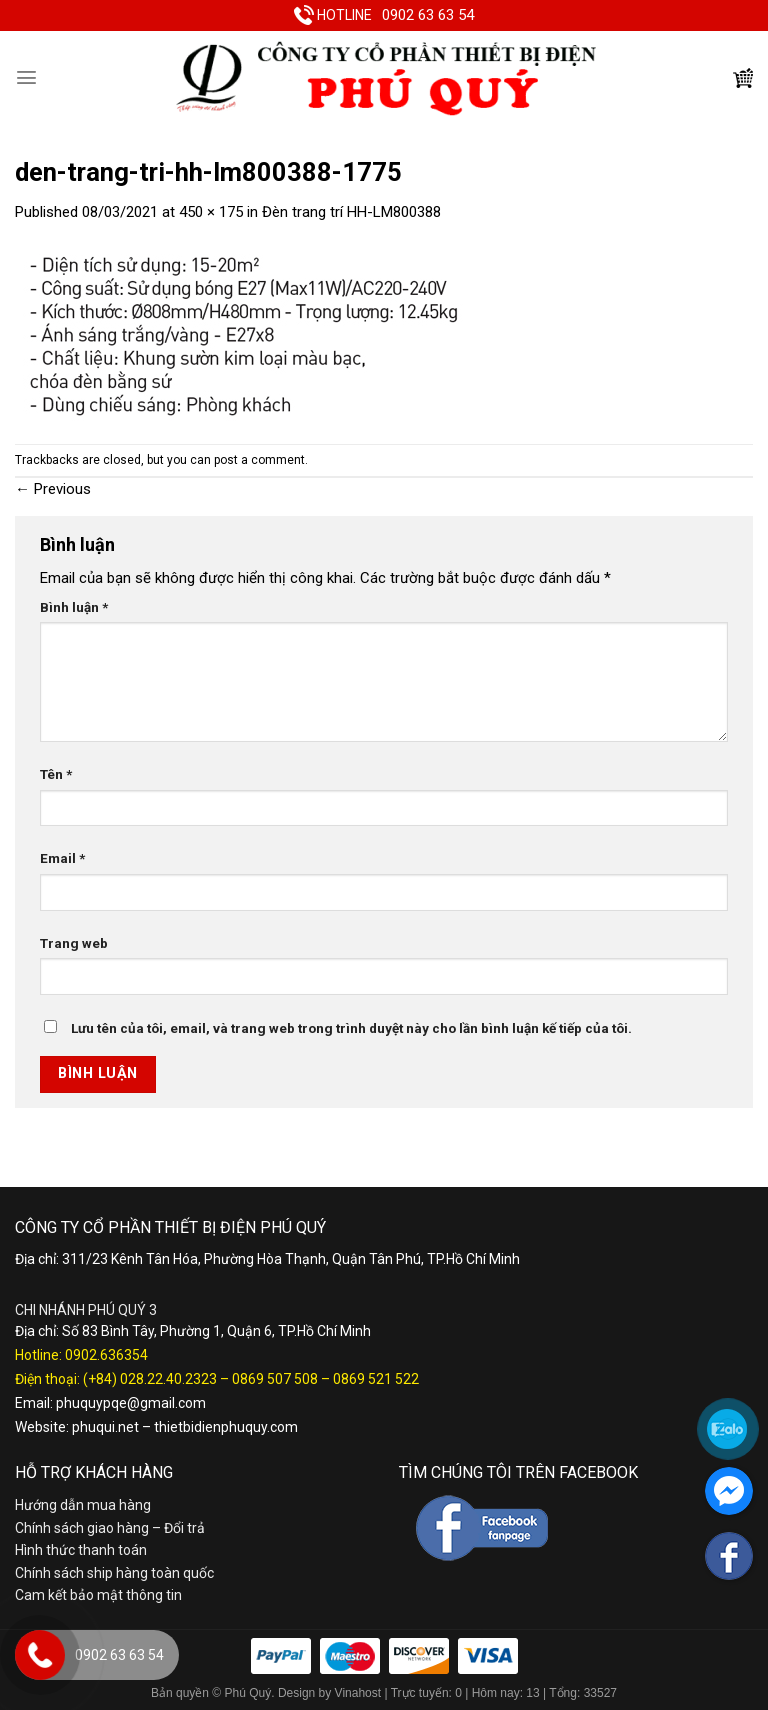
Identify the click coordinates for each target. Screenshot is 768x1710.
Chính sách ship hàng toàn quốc (114, 1573)
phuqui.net (105, 1427)
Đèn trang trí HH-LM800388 (351, 212)
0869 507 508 (275, 1379)
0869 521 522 (376, 1379)
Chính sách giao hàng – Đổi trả (110, 1528)
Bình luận (74, 607)
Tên (56, 774)
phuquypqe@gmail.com (131, 1403)
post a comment (259, 460)
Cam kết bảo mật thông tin (98, 1595)
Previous (53, 489)
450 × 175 (211, 212)
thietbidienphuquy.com (226, 1427)
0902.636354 (106, 1355)
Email (62, 858)
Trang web (74, 943)
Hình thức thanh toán (81, 1550)
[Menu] (26, 77)
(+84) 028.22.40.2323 (150, 1379)
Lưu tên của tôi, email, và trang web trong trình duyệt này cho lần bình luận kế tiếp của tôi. (351, 1028)
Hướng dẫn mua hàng (83, 1505)
